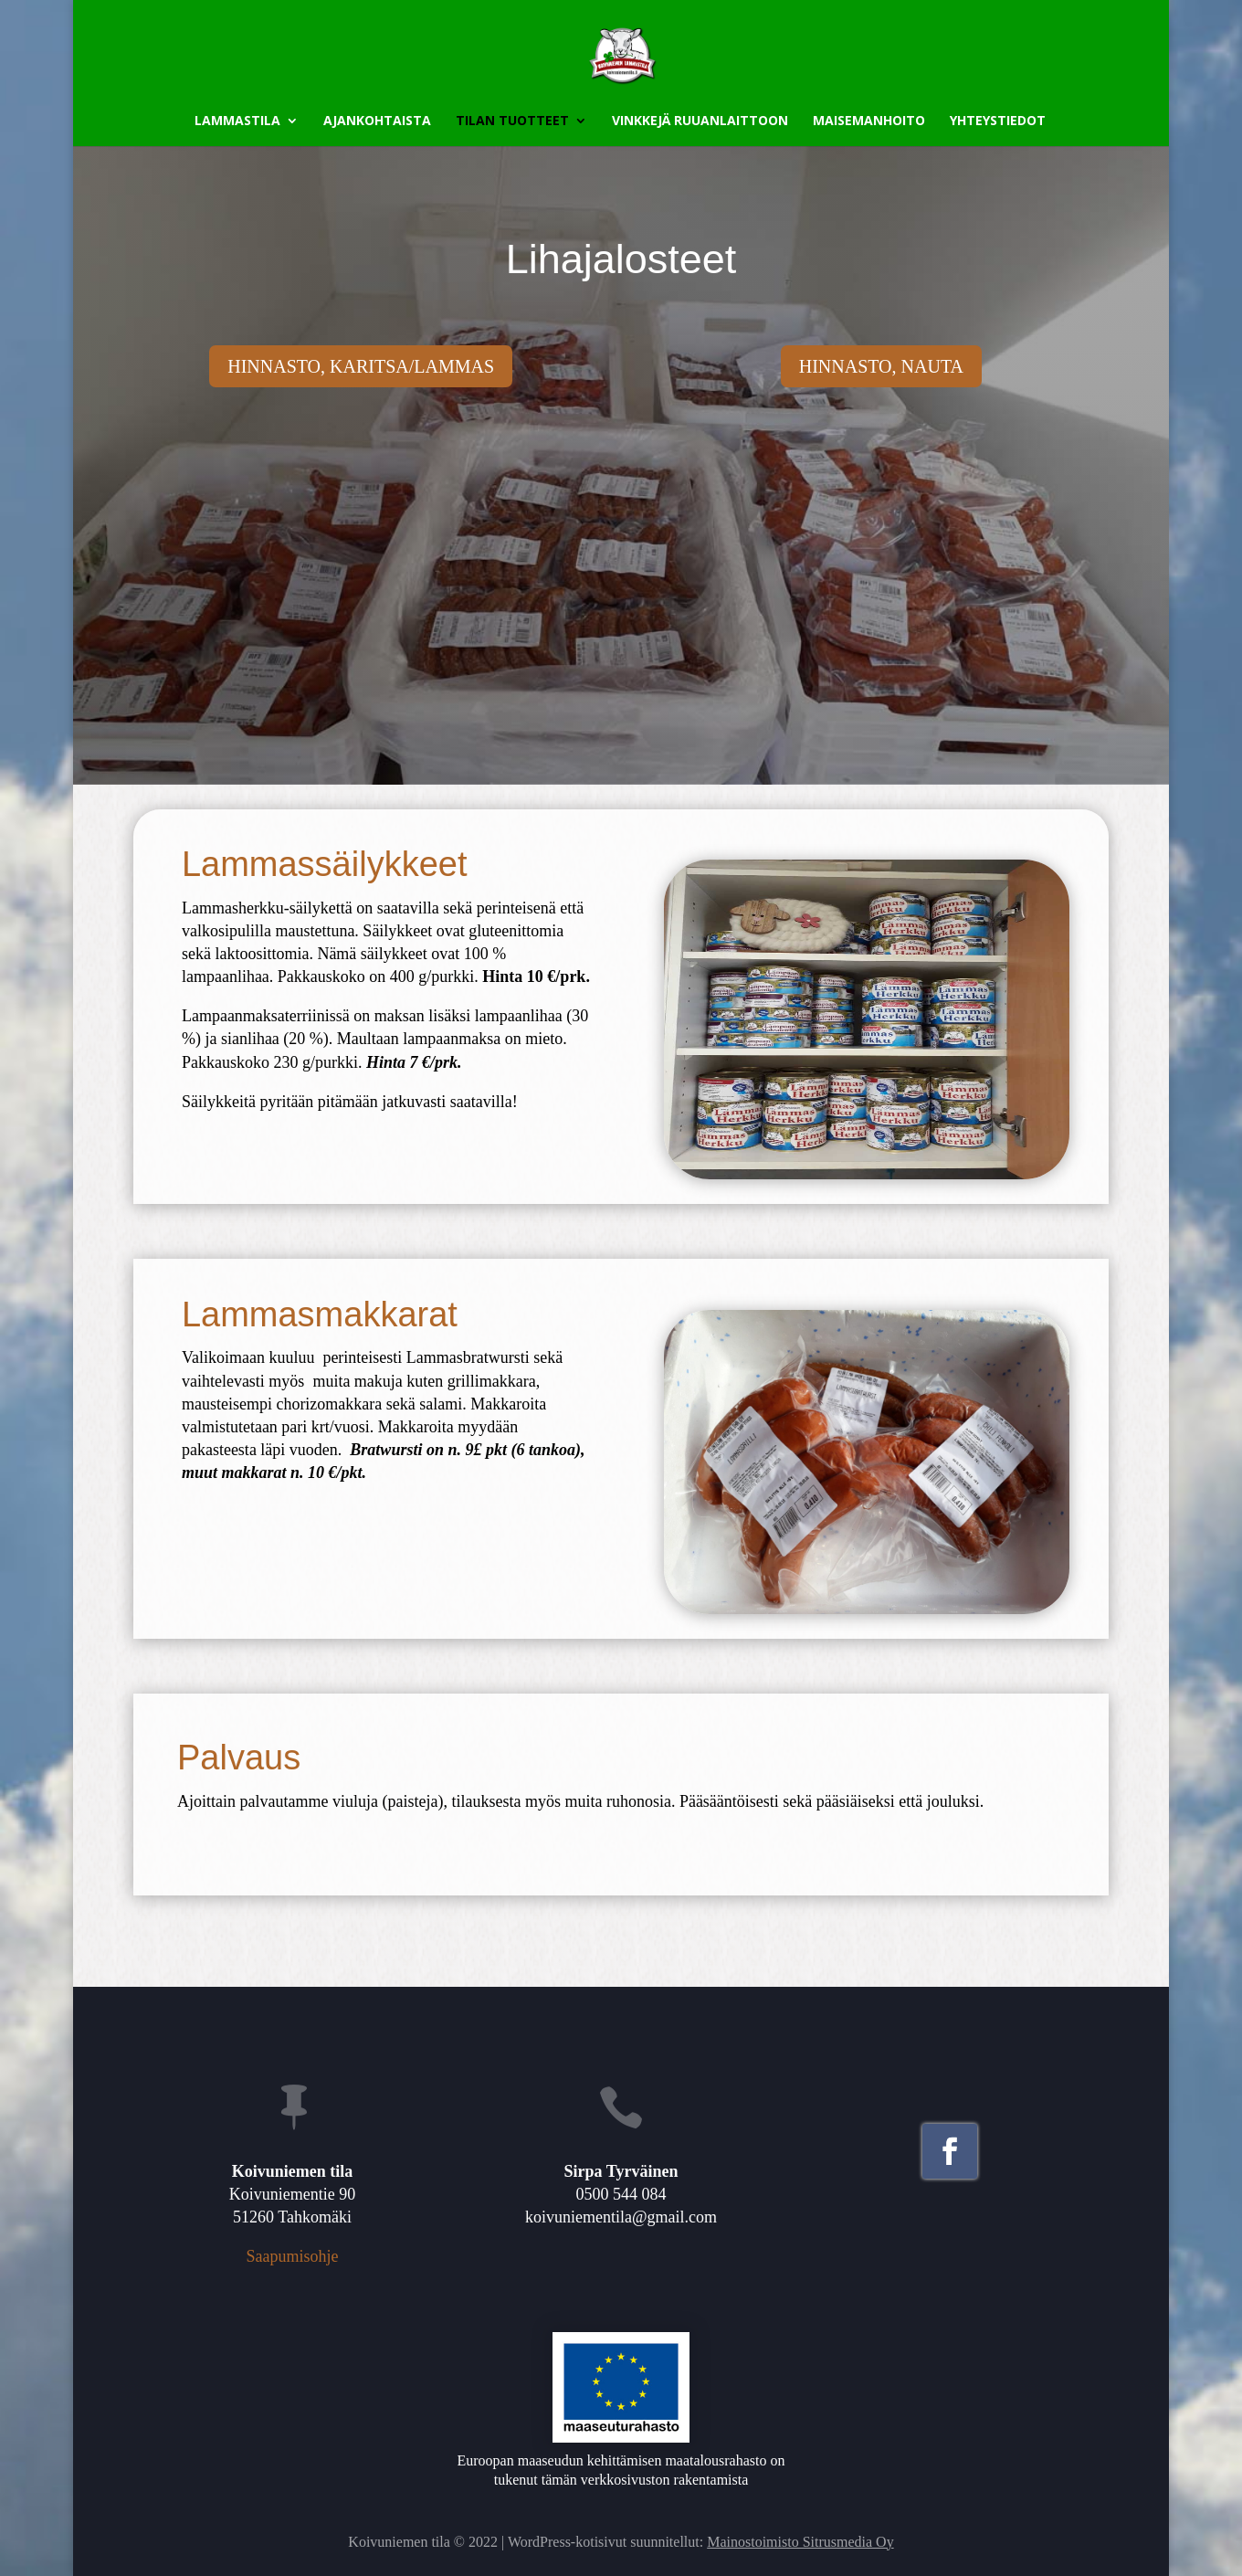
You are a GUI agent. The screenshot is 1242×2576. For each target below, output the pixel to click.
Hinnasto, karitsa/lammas (360, 366)
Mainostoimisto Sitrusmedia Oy (800, 2542)
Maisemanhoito (869, 121)
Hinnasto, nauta (881, 366)
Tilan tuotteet (512, 121)
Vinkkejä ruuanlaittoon (700, 121)
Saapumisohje (292, 2256)
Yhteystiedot (998, 121)
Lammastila (237, 121)
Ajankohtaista (377, 121)
